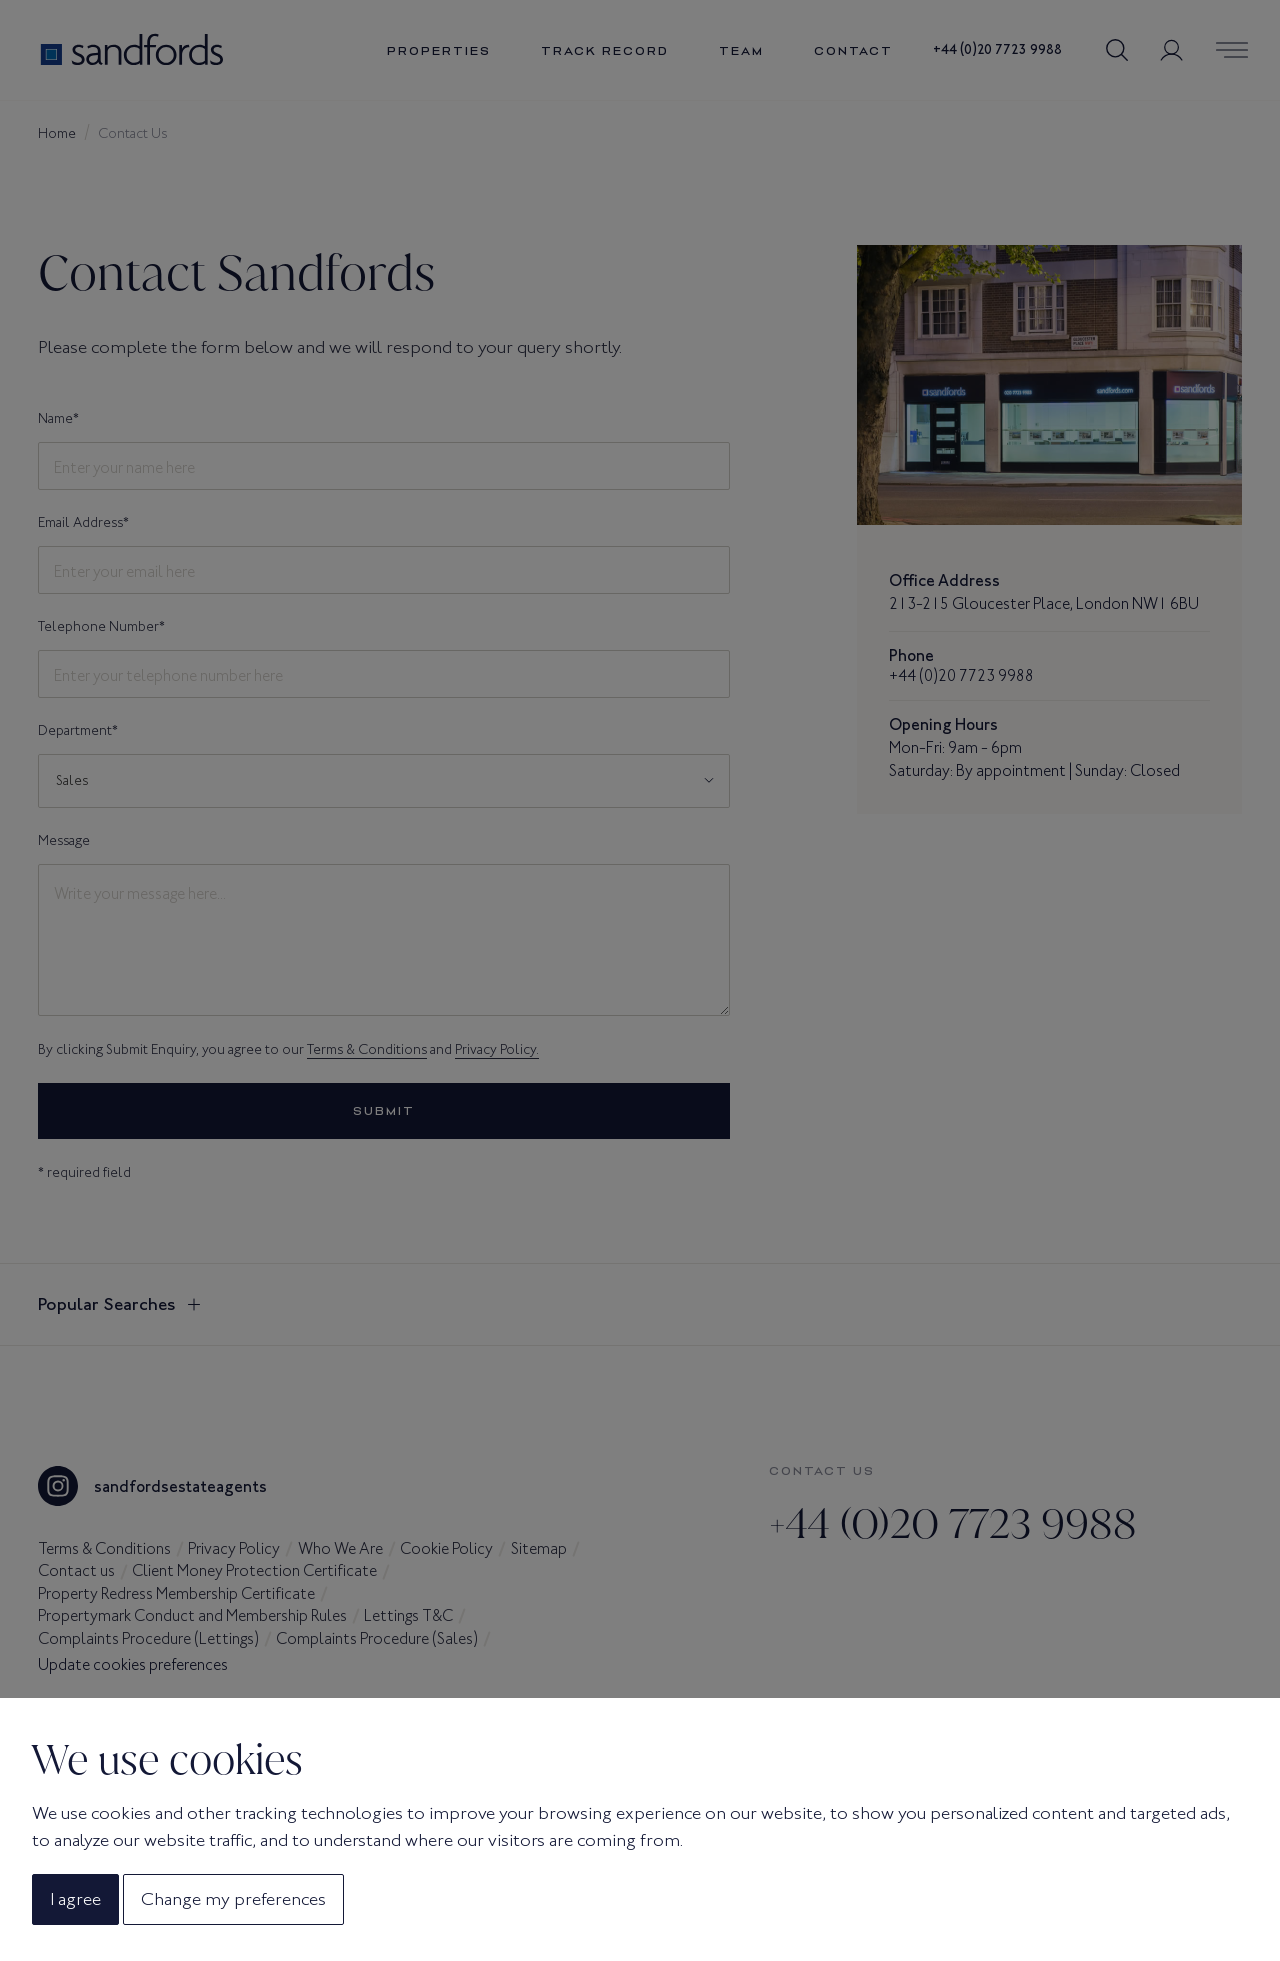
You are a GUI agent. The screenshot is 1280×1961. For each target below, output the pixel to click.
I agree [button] (75, 1899)
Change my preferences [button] (233, 1899)
